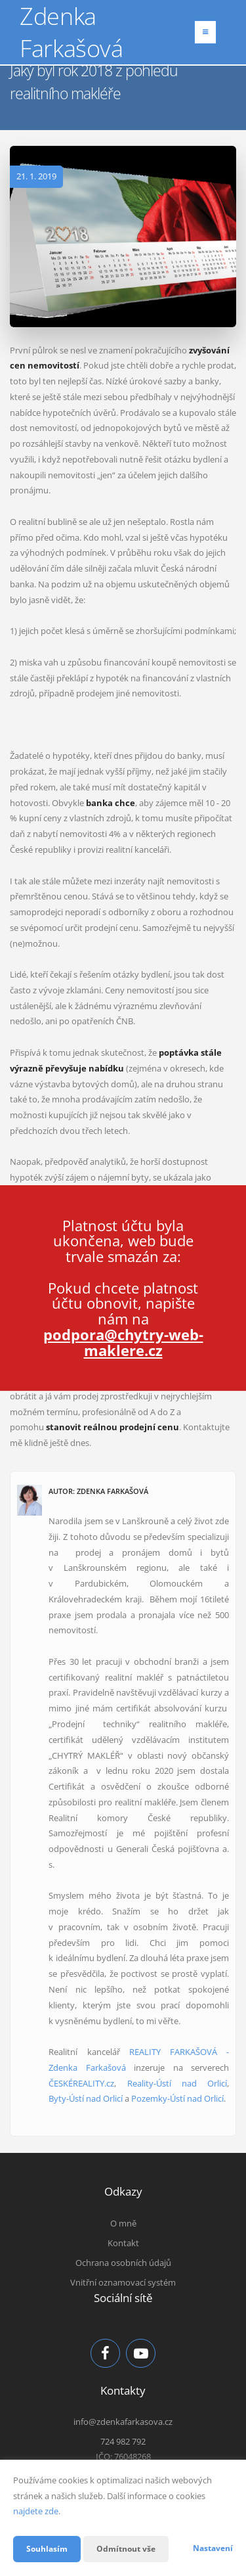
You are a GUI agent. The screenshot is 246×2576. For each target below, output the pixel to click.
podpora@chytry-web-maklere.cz (123, 1342)
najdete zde (35, 2511)
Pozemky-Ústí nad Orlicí (177, 2098)
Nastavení (213, 2548)
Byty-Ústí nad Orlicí (86, 2098)
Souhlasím (47, 2548)
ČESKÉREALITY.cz (81, 2083)
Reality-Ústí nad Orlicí (177, 2083)
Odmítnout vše (125, 2548)
